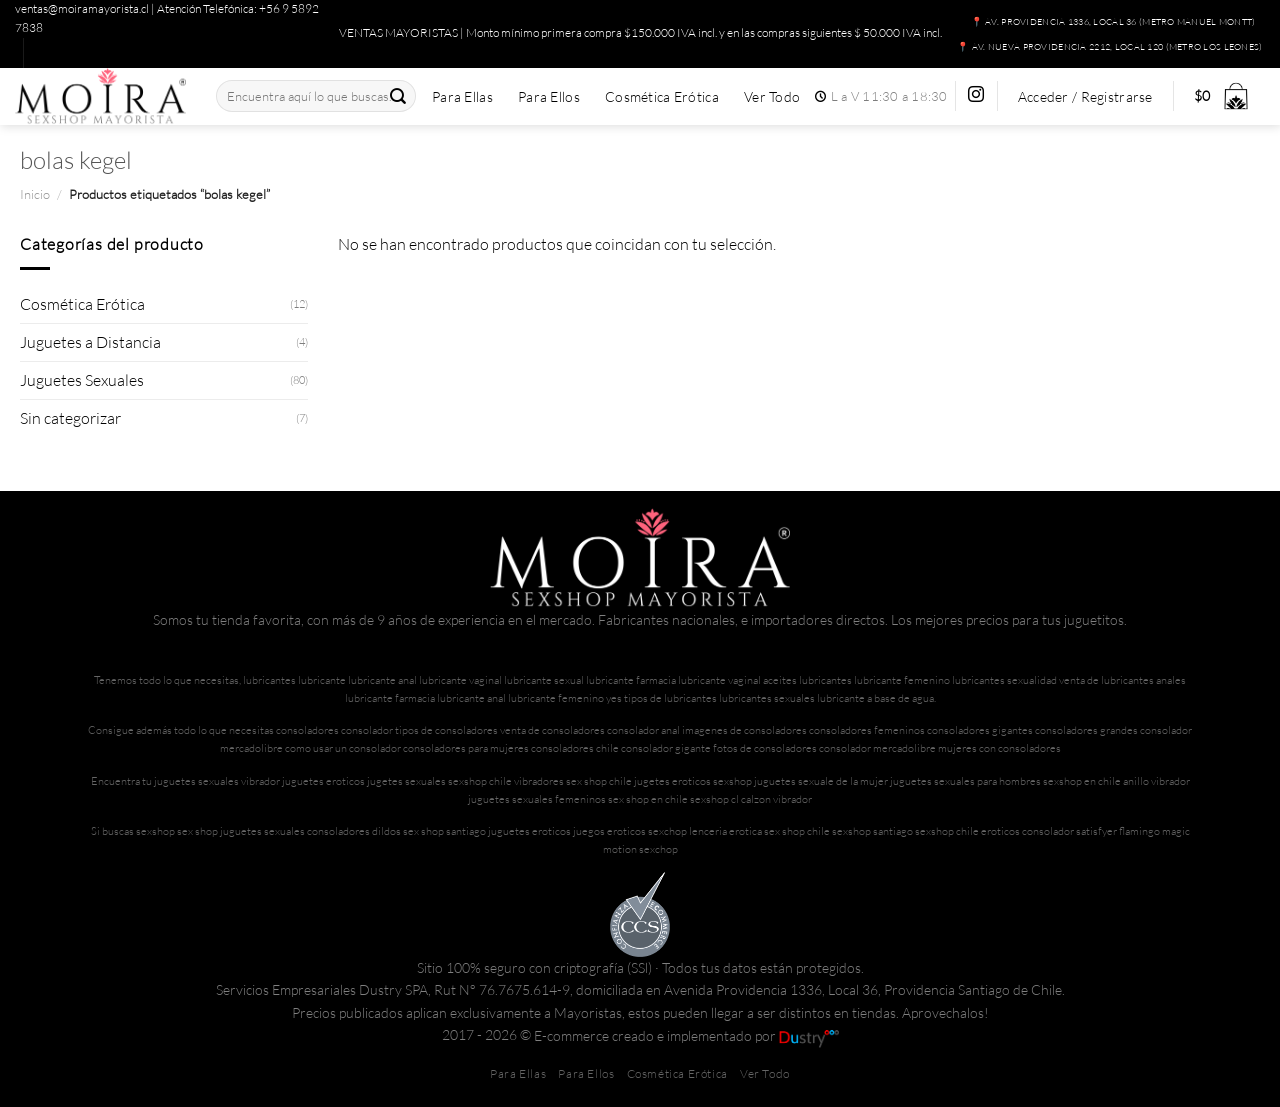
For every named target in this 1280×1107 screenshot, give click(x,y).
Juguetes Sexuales (82, 380)
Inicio (35, 194)
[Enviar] (399, 96)
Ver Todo (772, 97)
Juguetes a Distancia (90, 342)
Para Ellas (462, 97)
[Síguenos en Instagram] (976, 95)
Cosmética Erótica (662, 97)
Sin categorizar (70, 418)
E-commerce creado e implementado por (686, 1035)
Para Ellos (549, 97)
